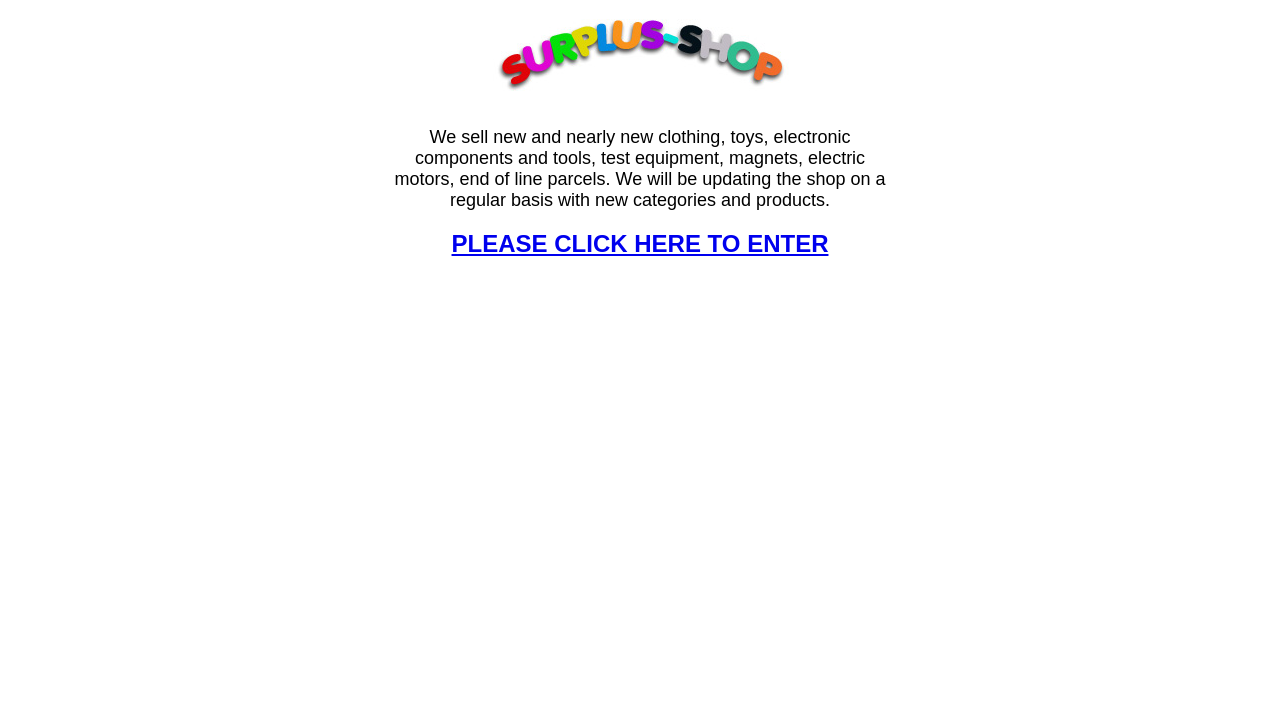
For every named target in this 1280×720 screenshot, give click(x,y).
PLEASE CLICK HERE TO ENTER (640, 243)
